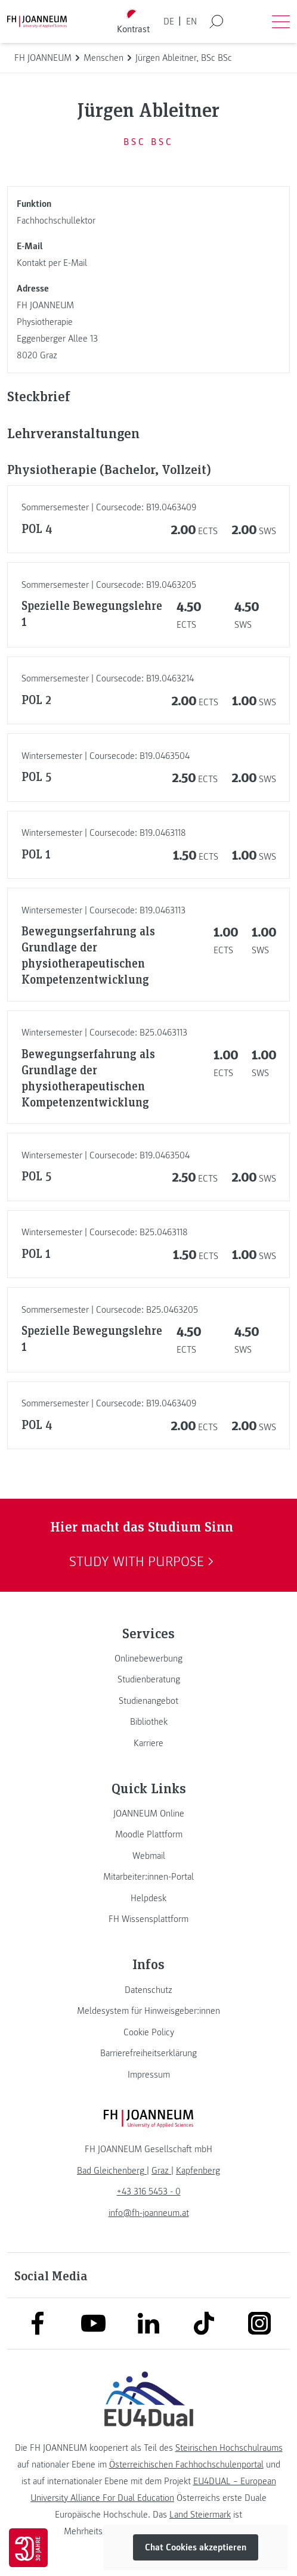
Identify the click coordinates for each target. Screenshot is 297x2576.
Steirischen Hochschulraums (229, 2448)
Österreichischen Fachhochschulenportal (186, 2464)
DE (168, 21)
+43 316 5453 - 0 (149, 2191)
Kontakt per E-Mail (52, 263)
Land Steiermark (200, 2515)
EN (191, 21)
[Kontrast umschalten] (133, 22)
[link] (148, 1658)
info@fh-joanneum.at (149, 2213)
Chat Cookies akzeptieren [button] (195, 2547)
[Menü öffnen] (281, 21)
